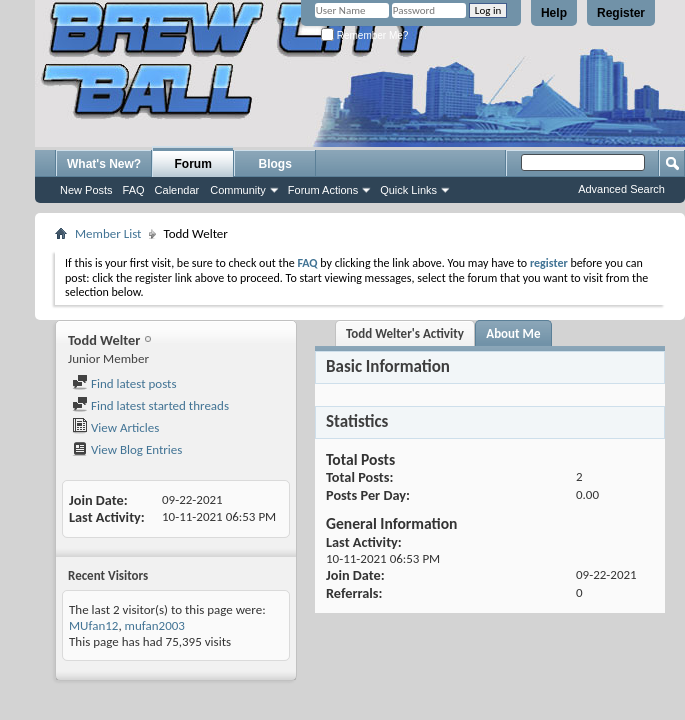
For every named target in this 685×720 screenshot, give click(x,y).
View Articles (115, 427)
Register (621, 13)
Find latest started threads (150, 405)
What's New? (104, 164)
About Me (513, 333)
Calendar (177, 190)
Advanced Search (621, 189)
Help (554, 13)
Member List (108, 233)
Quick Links (408, 190)
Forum (193, 164)
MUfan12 (93, 625)
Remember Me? (364, 35)
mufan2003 (155, 625)
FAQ (134, 190)
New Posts (86, 190)
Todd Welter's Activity (405, 333)
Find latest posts (124, 383)
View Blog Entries (127, 449)
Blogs (275, 164)
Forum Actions (323, 190)
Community (238, 190)
